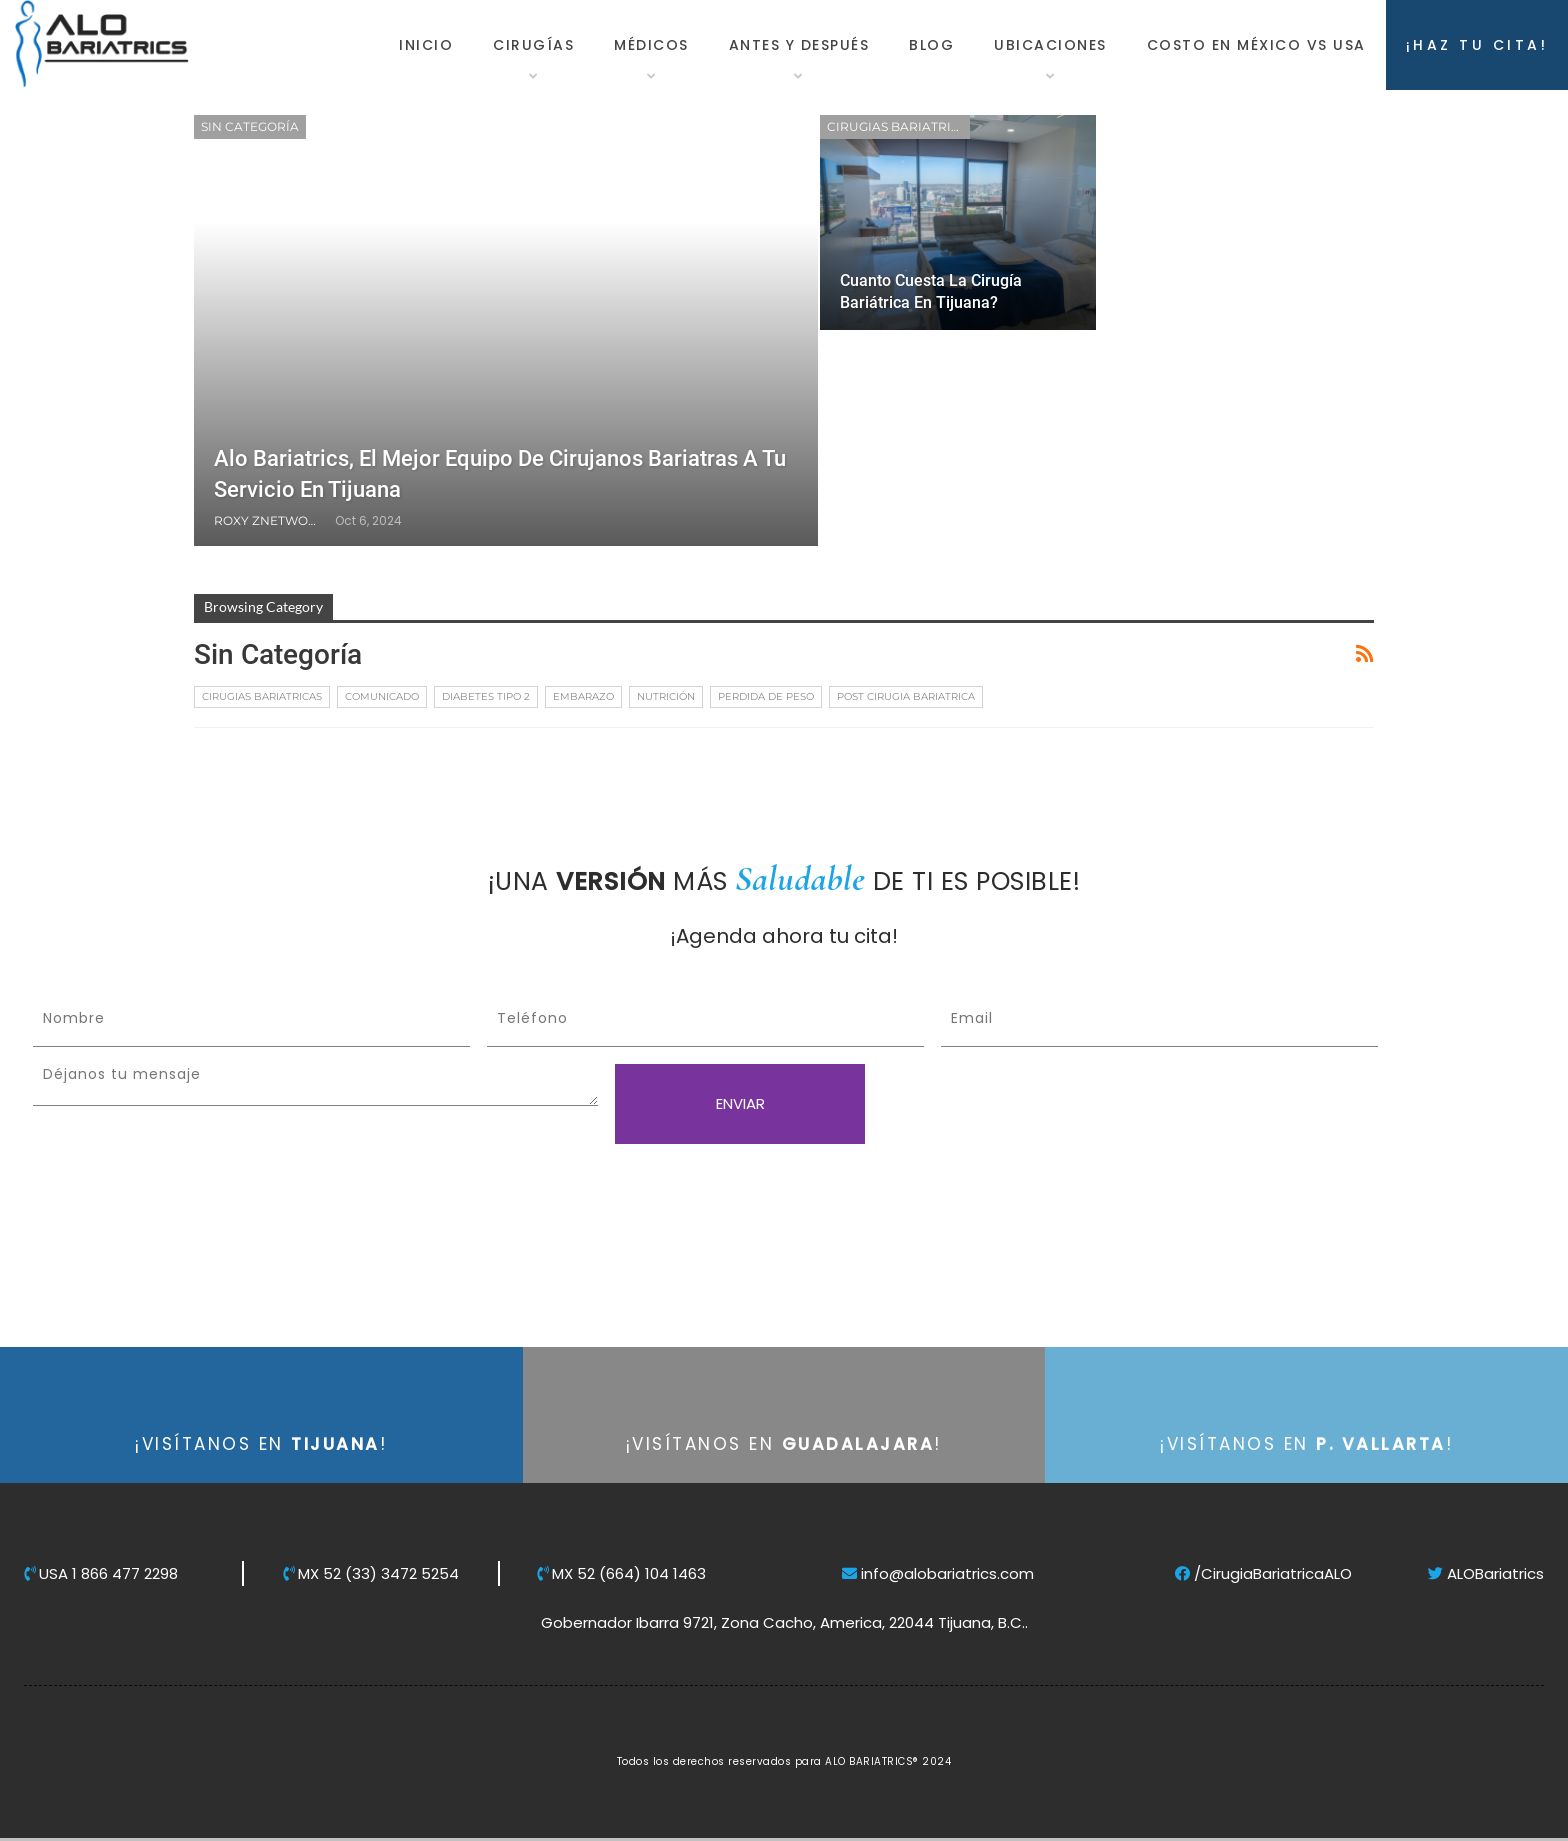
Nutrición (666, 696)
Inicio (426, 45)
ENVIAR (740, 1103)
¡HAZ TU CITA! (1477, 45)
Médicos (651, 45)
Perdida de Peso (766, 696)
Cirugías (533, 45)
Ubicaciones (1050, 45)
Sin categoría (250, 126)
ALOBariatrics (1486, 1573)
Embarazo (583, 696)
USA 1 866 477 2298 (101, 1573)
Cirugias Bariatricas (898, 126)
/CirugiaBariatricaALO (1263, 1573)
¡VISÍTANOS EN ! (261, 1444)
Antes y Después (799, 45)
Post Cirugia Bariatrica (906, 696)
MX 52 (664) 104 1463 (621, 1573)
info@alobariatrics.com (938, 1573)
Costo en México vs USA (1256, 45)
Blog (931, 45)
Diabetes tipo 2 (486, 696)
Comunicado (382, 696)
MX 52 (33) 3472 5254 (371, 1573)
